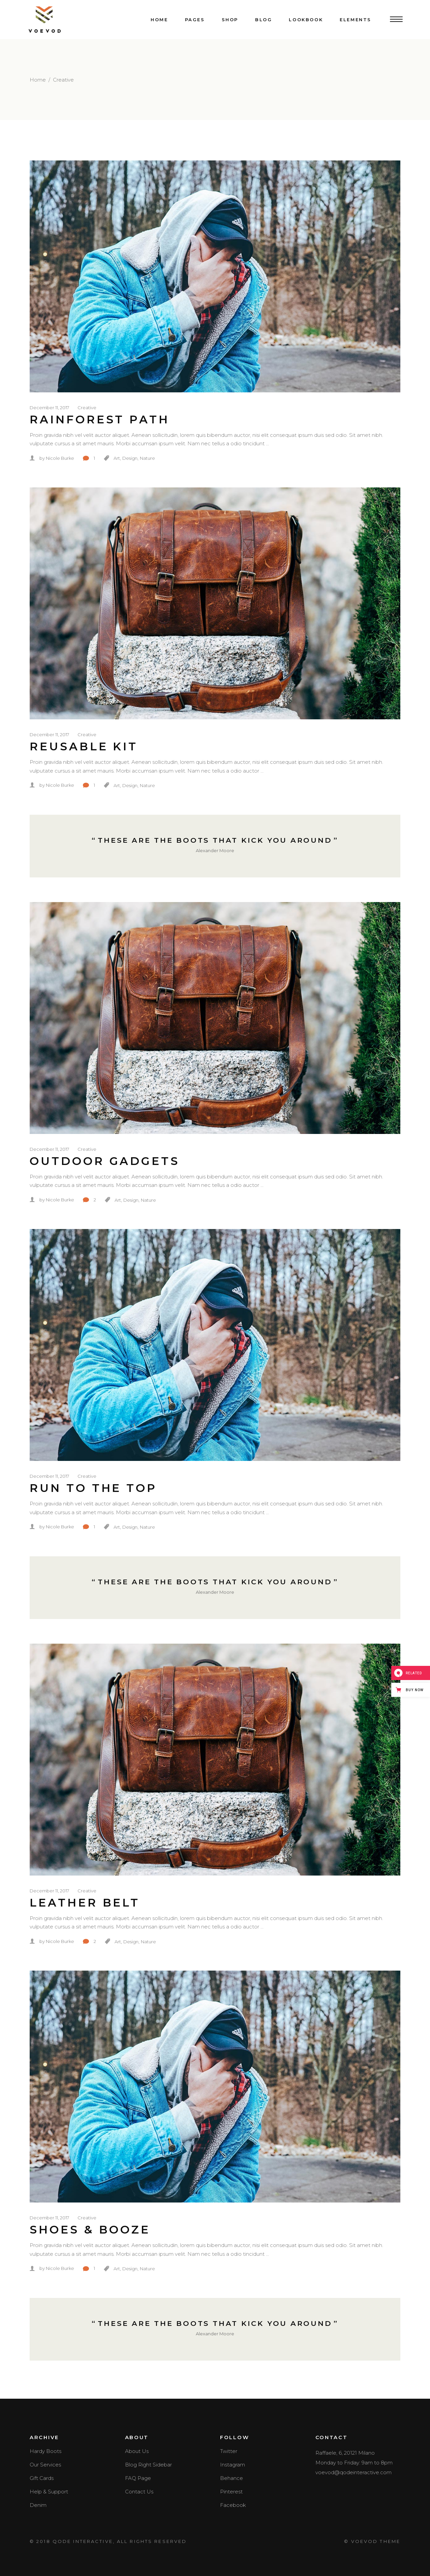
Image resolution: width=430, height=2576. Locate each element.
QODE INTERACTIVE (83, 2541)
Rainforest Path (100, 419)
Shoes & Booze (90, 2229)
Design (129, 458)
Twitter (228, 2451)
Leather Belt (85, 1902)
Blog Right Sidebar (148, 2464)
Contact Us (139, 2491)
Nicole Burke (60, 458)
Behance (231, 2478)
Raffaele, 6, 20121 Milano (345, 2453)
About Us (137, 2451)
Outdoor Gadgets (105, 1161)
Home (38, 80)
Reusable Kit (84, 746)
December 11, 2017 (49, 407)
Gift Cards (42, 2478)
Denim (38, 2505)
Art (117, 458)
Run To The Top (93, 1488)
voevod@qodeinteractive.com (353, 2472)
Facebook (233, 2505)
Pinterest (231, 2491)
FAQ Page (138, 2478)
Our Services (45, 2464)
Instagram (232, 2464)
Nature (147, 458)
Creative (87, 407)
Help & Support (49, 2491)
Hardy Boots (45, 2451)
